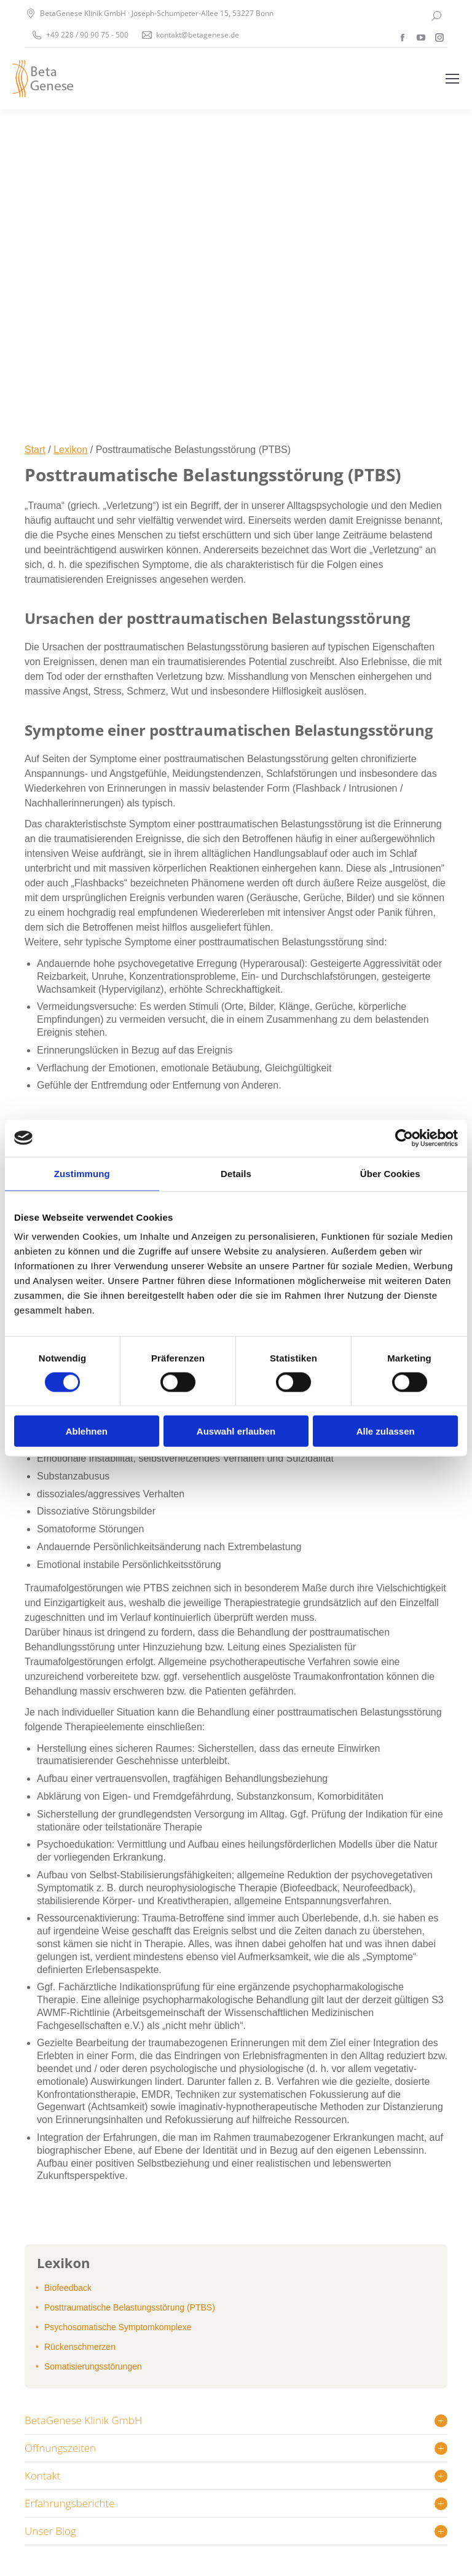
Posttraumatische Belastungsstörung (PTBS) (129, 2307)
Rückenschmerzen (80, 2347)
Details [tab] (236, 1173)
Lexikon (70, 449)
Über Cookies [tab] (390, 1173)
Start (35, 449)
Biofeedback (68, 2288)
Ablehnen (87, 1431)
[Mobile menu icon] (452, 78)
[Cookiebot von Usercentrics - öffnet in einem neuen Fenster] (404, 1137)
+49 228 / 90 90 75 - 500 (87, 35)
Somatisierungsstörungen (93, 2366)
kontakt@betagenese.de (197, 35)
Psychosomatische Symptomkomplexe (118, 2327)
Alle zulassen (385, 1431)
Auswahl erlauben (236, 1431)
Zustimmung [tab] (82, 1173)
